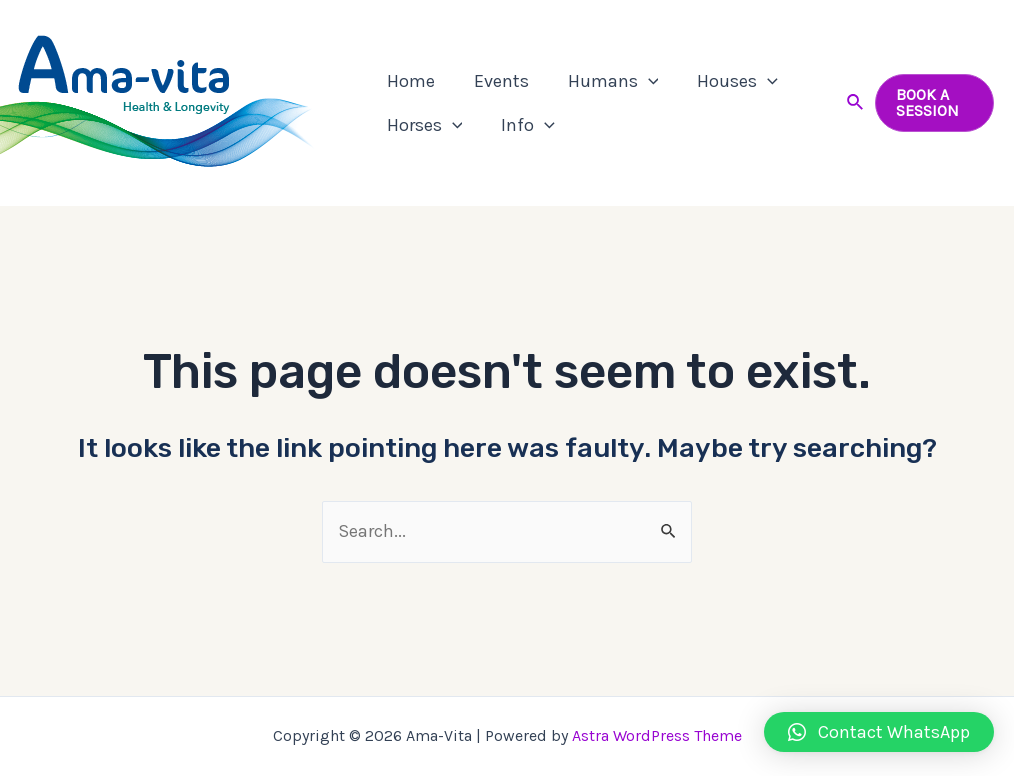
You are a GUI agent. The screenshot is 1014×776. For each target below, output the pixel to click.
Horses (423, 125)
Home (409, 81)
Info (524, 125)
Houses (727, 81)
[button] (879, 732)
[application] (640, 81)
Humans (605, 81)
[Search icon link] (853, 103)
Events (496, 81)
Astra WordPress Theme (657, 735)
